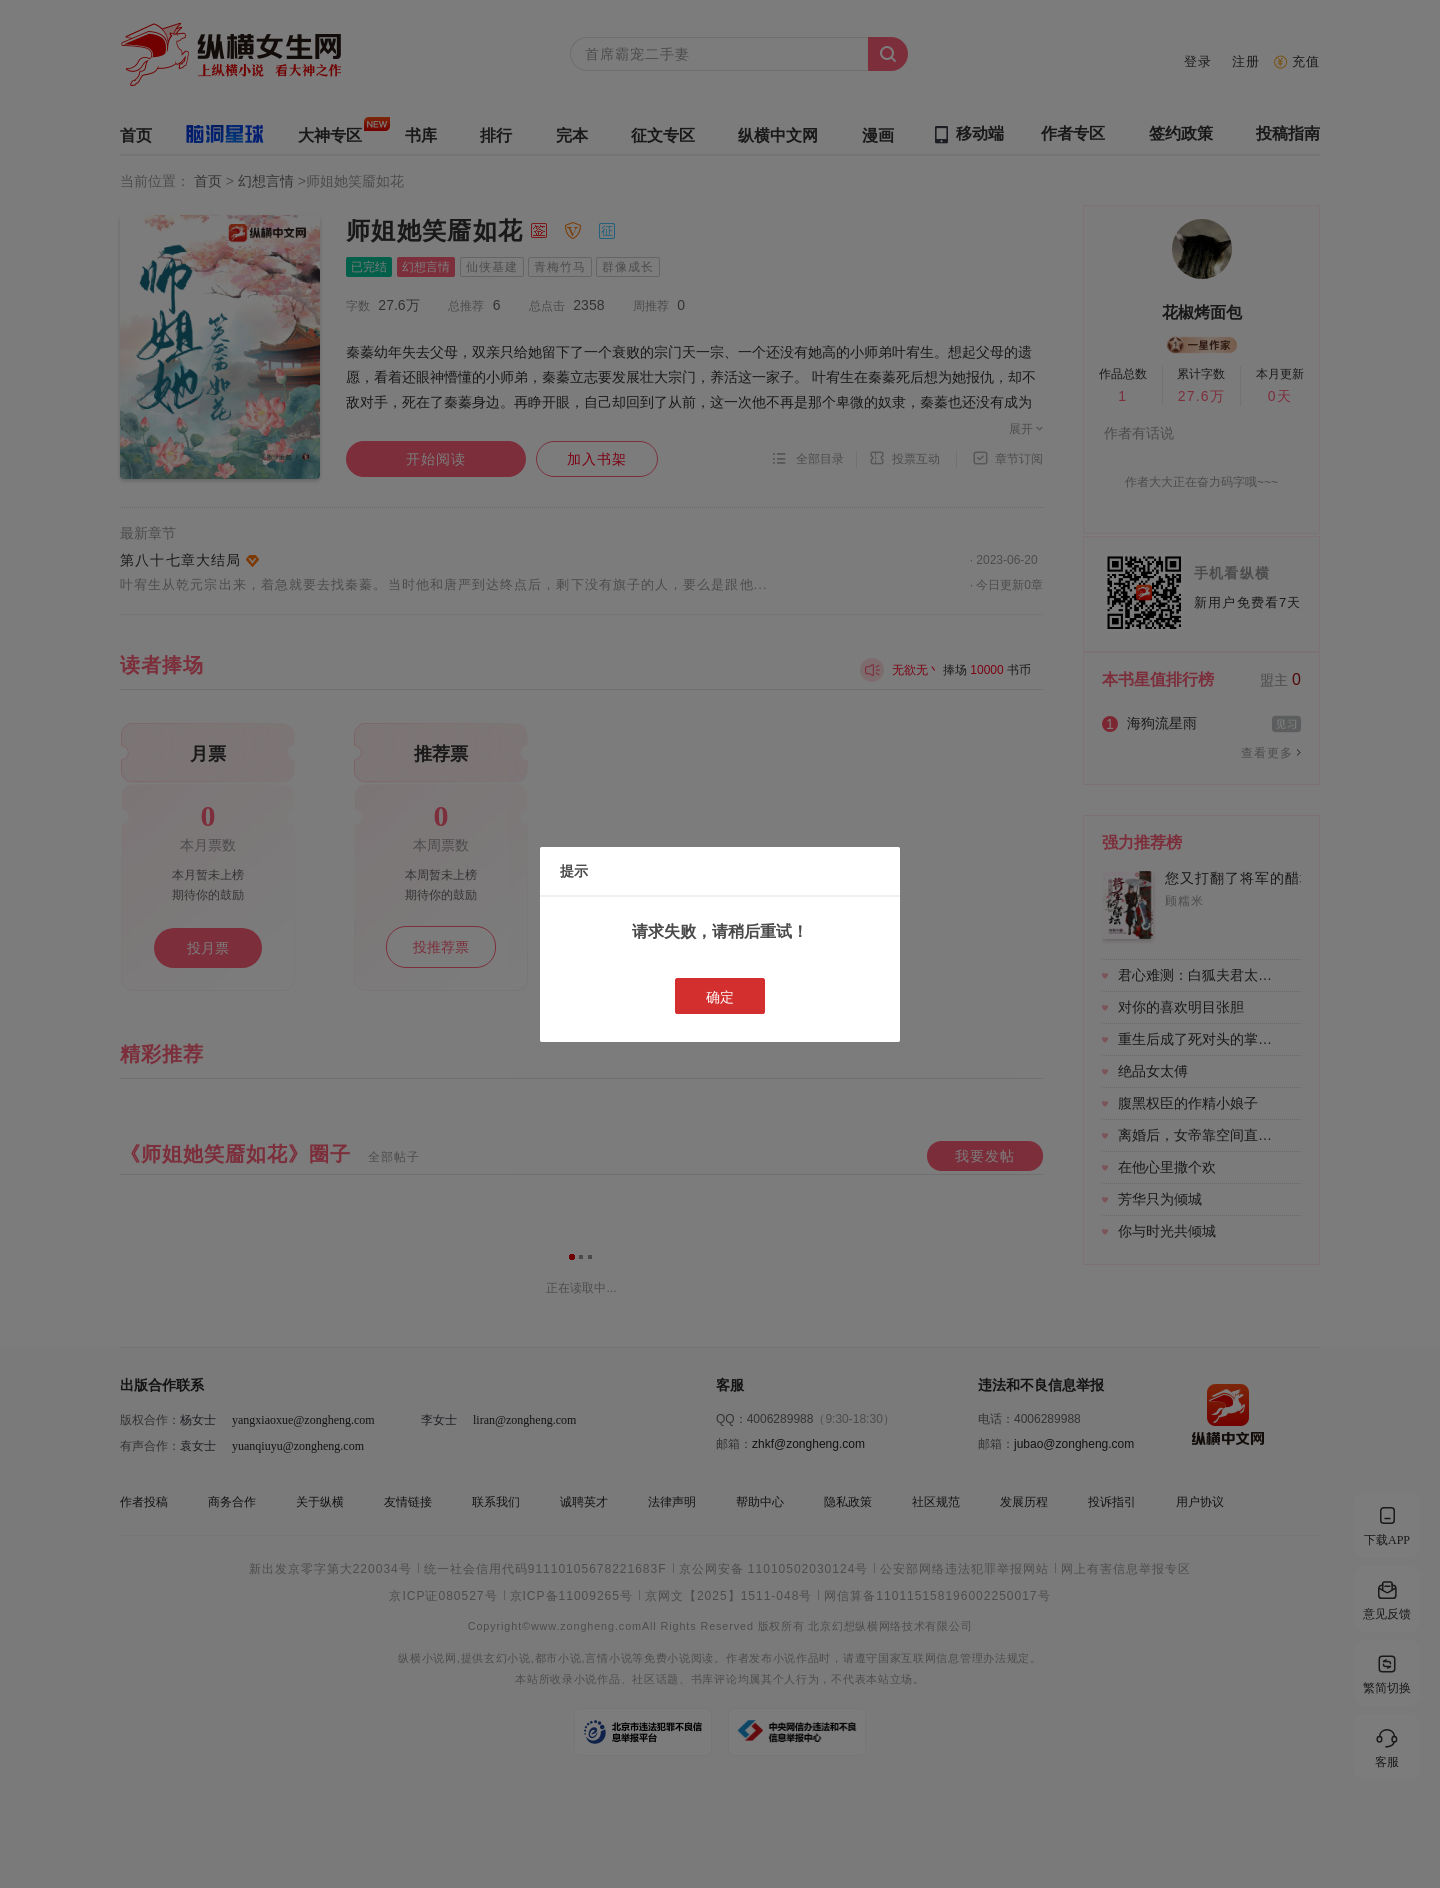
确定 (720, 997)
